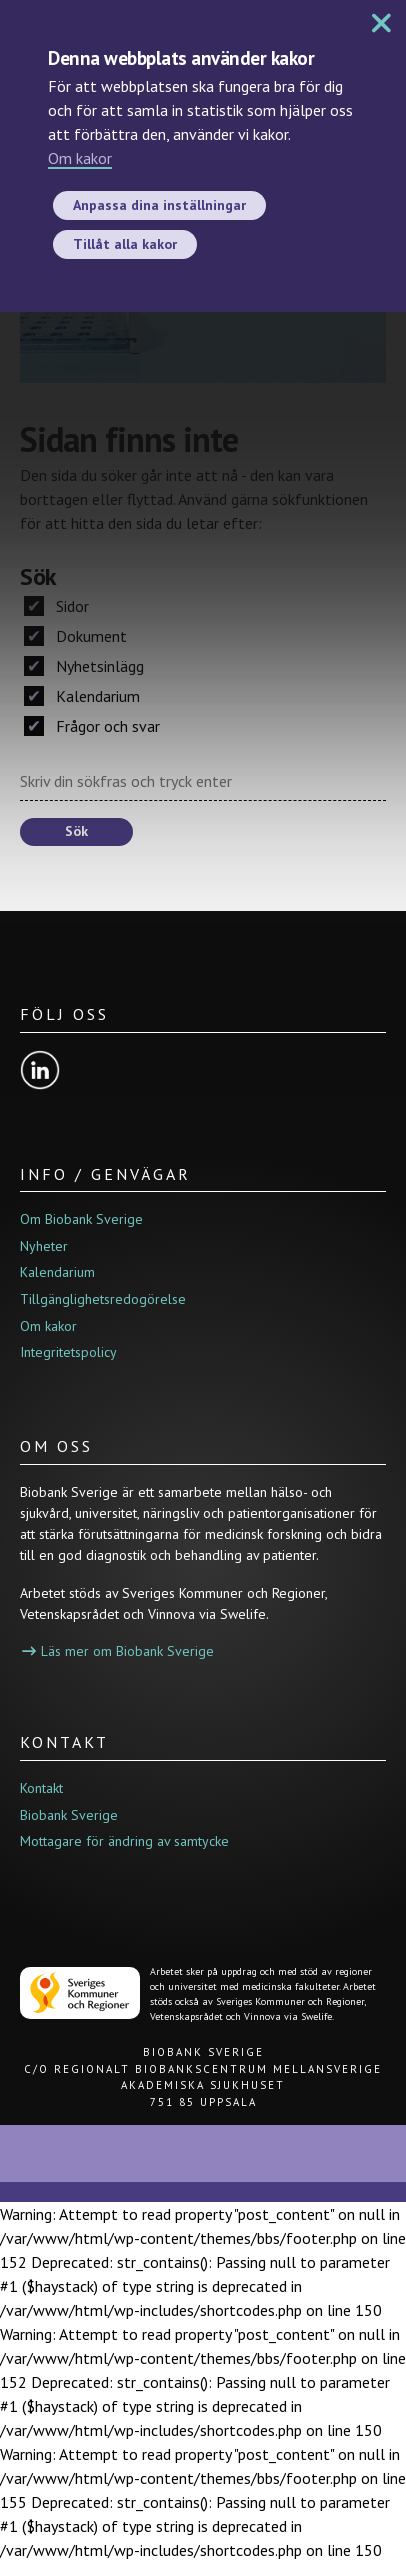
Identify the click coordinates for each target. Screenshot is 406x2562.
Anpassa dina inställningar (159, 205)
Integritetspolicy (68, 1352)
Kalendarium (82, 696)
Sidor (56, 606)
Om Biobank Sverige (81, 1219)
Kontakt (41, 1788)
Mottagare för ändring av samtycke (124, 1841)
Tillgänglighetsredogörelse (103, 1299)
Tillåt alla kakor (125, 244)
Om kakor (80, 158)
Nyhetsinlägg (84, 666)
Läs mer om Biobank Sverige (118, 1651)
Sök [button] (76, 831)
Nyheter (44, 1246)
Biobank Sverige (69, 1815)
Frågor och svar (92, 726)
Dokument (75, 636)
